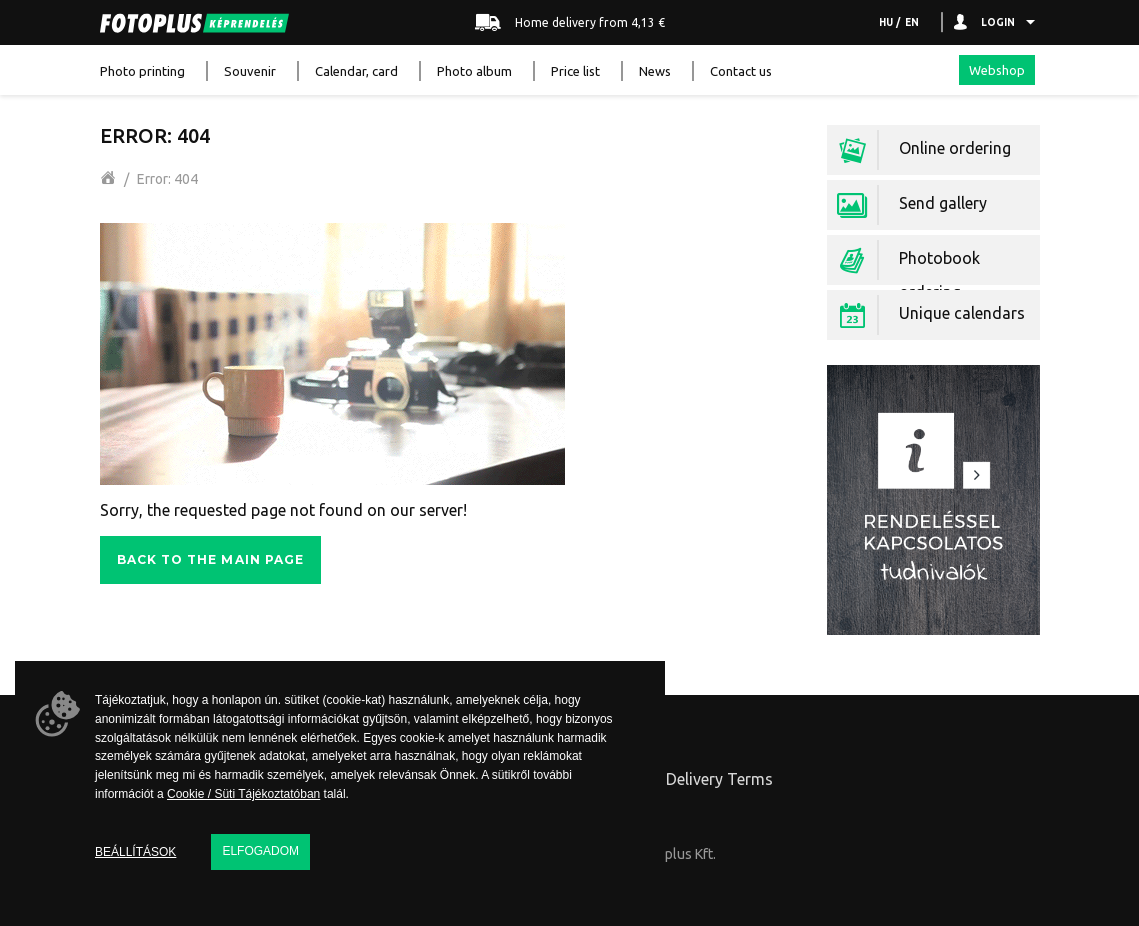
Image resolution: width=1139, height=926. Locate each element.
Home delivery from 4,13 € (570, 23)
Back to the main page (211, 559)
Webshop (997, 70)
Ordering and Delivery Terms (669, 779)
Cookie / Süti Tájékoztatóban (243, 794)
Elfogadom (260, 851)
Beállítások (135, 852)
